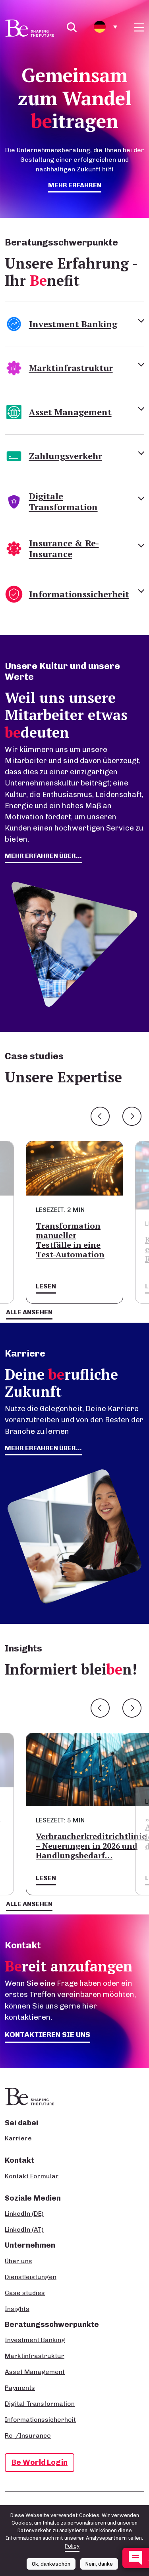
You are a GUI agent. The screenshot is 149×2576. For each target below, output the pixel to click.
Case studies (25, 2293)
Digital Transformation (40, 2403)
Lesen (46, 1286)
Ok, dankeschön (51, 2568)
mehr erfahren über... (43, 856)
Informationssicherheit (40, 2419)
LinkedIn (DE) (24, 2213)
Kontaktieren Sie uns (47, 2034)
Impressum (18, 2508)
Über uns (18, 2261)
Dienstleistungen (30, 2277)
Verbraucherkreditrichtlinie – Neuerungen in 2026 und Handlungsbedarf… (91, 1846)
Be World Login (40, 2462)
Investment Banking (35, 2340)
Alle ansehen (29, 1312)
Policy (72, 2550)
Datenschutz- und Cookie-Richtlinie (81, 2508)
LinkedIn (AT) (24, 2229)
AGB (136, 2508)
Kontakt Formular (32, 2176)
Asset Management (35, 2372)
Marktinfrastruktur (34, 2356)
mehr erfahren (74, 185)
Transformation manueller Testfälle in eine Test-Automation (70, 1240)
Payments (20, 2387)
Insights (17, 2309)
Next (132, 1116)
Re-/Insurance (28, 2435)
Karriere (18, 2138)
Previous (100, 1116)
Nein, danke (99, 2568)
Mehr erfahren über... (43, 1448)
